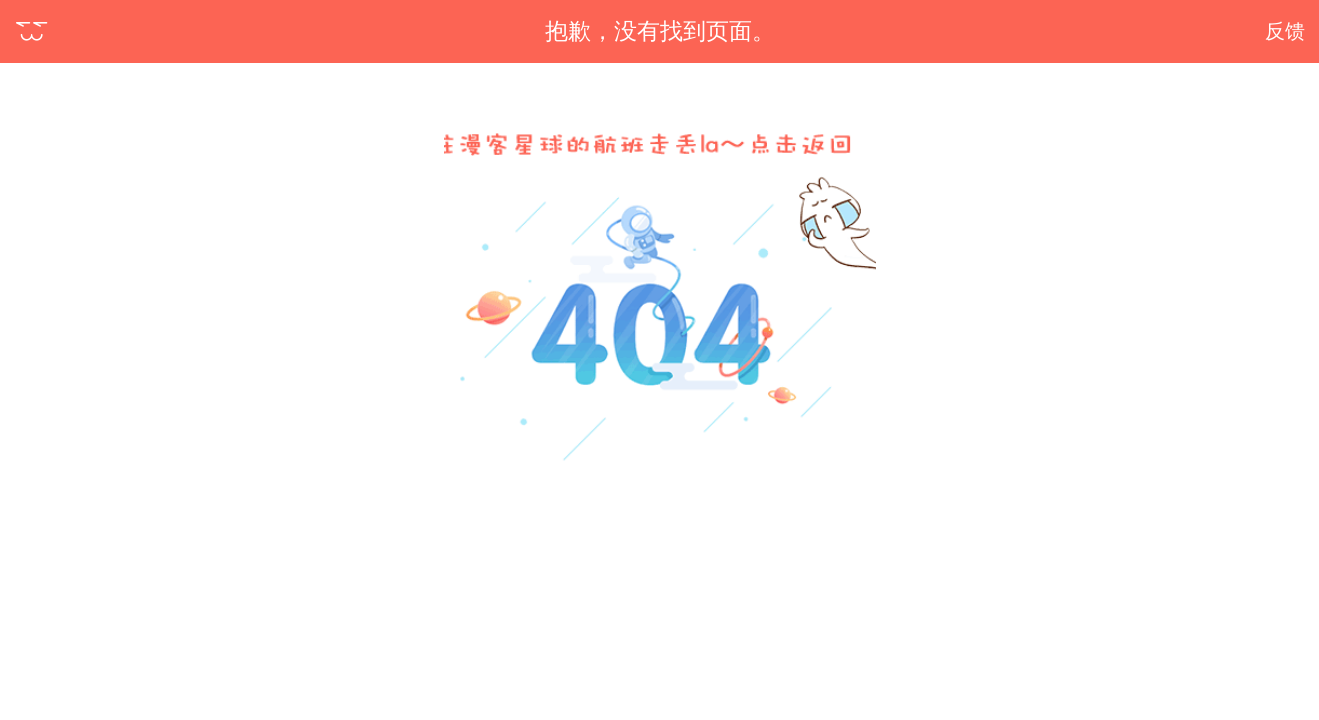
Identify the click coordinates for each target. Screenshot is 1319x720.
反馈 (1285, 31)
